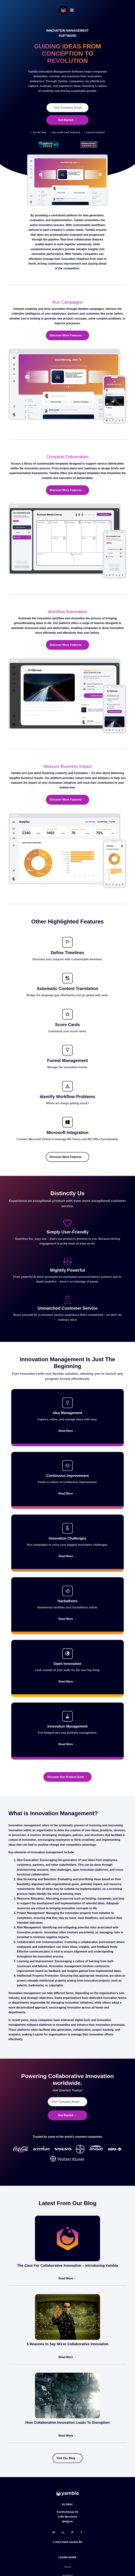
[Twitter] (72, 2532)
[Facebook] (81, 2532)
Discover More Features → (67, 335)
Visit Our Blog (67, 2458)
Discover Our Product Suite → (67, 1776)
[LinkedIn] (63, 2532)
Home (67, 2566)
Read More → (67, 1430)
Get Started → (67, 119)
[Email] (54, 2532)
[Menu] (72, 10)
